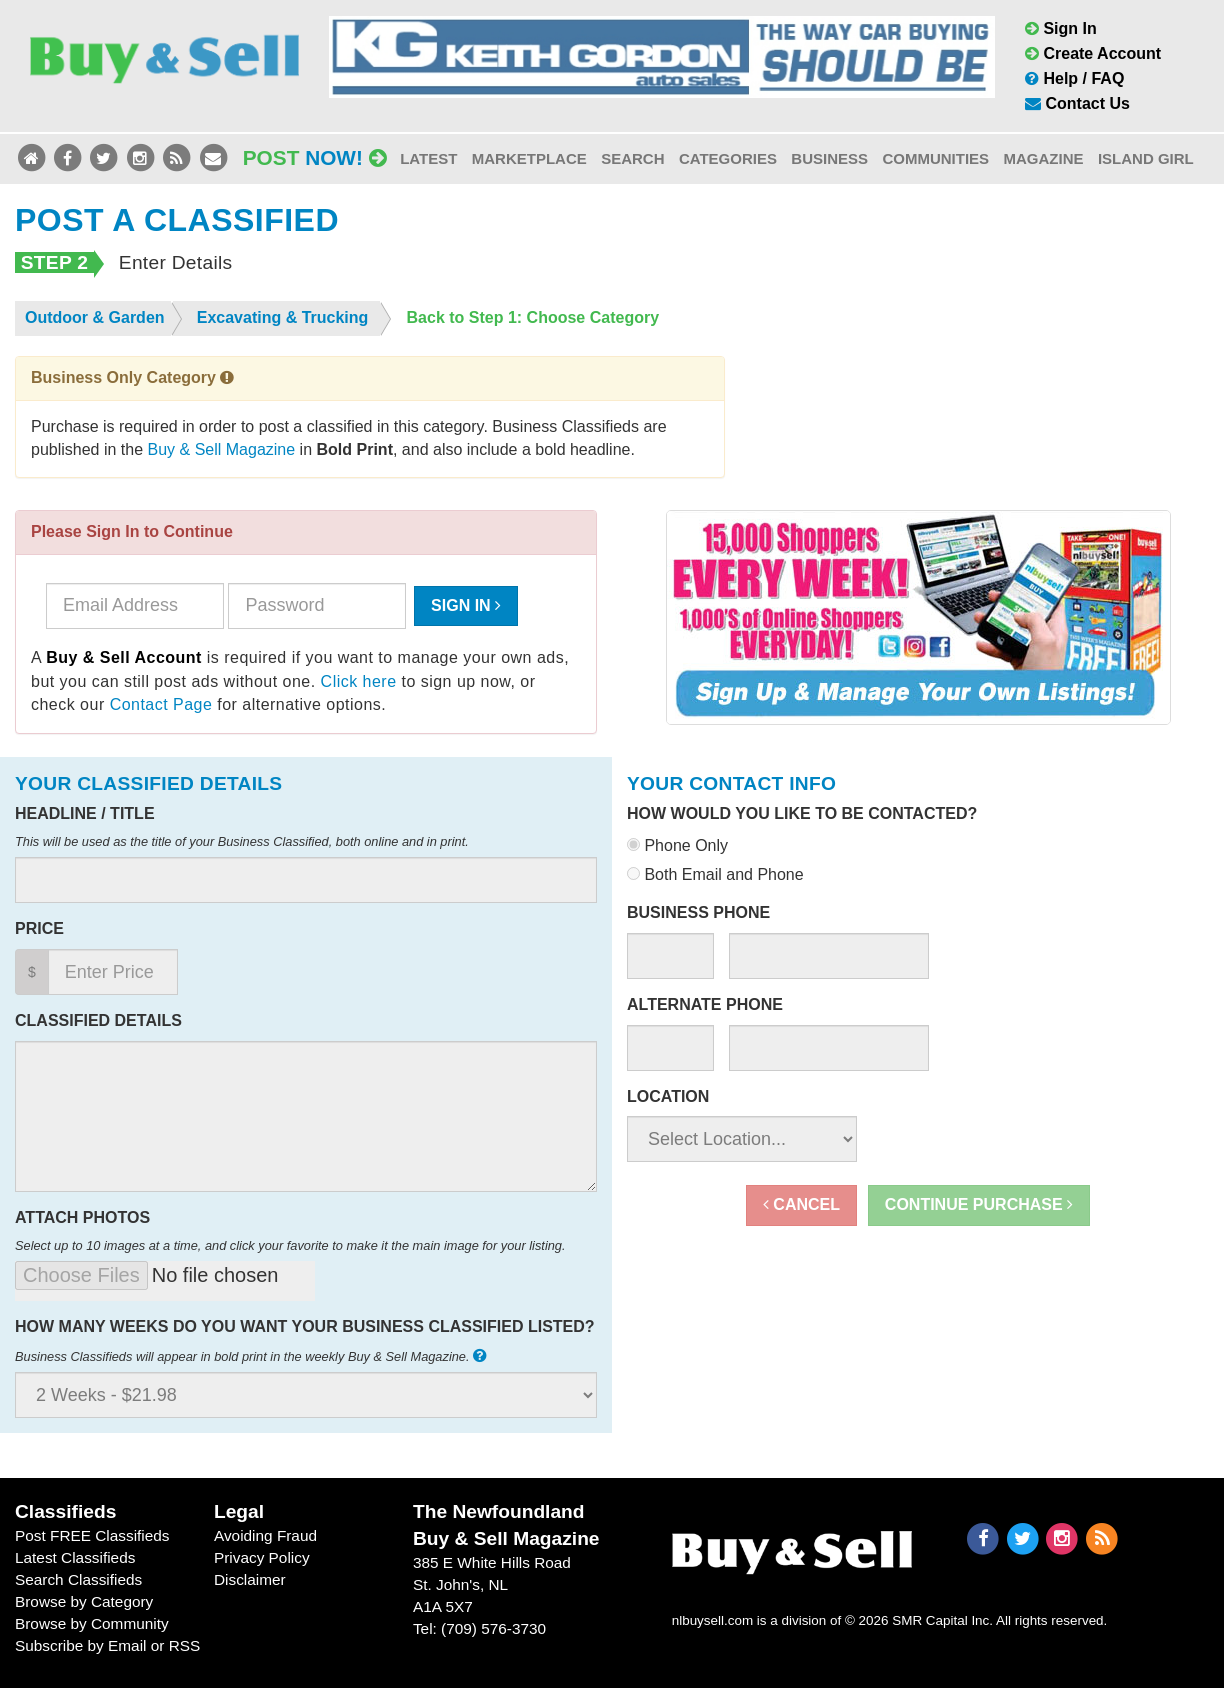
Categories (728, 158)
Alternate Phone (705, 1004)
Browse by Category (84, 1601)
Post (315, 157)
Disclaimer (250, 1579)
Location (668, 1096)
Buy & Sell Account (124, 657)
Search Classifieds (78, 1579)
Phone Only (677, 845)
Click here (359, 681)
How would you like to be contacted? (802, 813)
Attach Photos (82, 1217)
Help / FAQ (1074, 78)
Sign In (1061, 28)
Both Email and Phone (715, 874)
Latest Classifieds (75, 1557)
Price (39, 928)
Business (829, 158)
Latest (428, 158)
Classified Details (98, 1020)
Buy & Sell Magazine (222, 449)
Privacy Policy (262, 1557)
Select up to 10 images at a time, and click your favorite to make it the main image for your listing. (290, 1245)
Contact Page (161, 704)
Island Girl (1146, 158)
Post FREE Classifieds (92, 1535)
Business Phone (698, 912)
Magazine (1043, 158)
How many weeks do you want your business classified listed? (305, 1326)
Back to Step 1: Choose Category (533, 317)
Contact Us (1077, 103)
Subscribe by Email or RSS (107, 1645)
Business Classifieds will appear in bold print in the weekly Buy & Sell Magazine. (253, 1355)
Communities (935, 158)
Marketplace (529, 158)
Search (632, 158)
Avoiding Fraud (265, 1535)
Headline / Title (85, 813)
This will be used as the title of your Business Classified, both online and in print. (242, 841)
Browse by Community (92, 1623)
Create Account (1093, 53)
